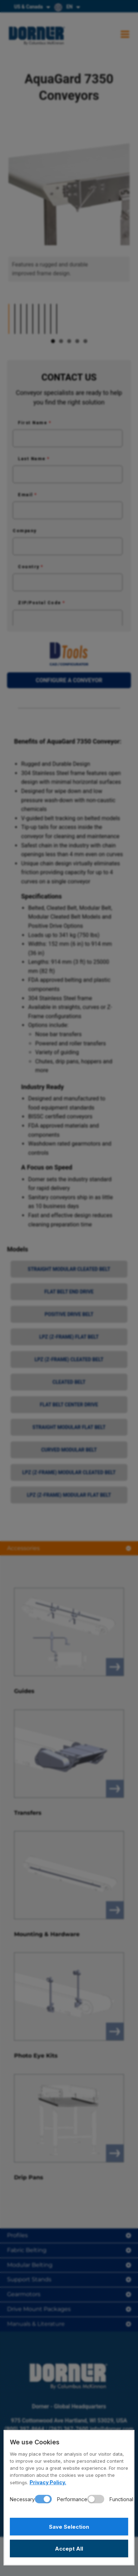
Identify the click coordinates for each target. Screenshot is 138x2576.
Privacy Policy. (48, 2482)
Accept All (69, 2548)
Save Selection (69, 2526)
